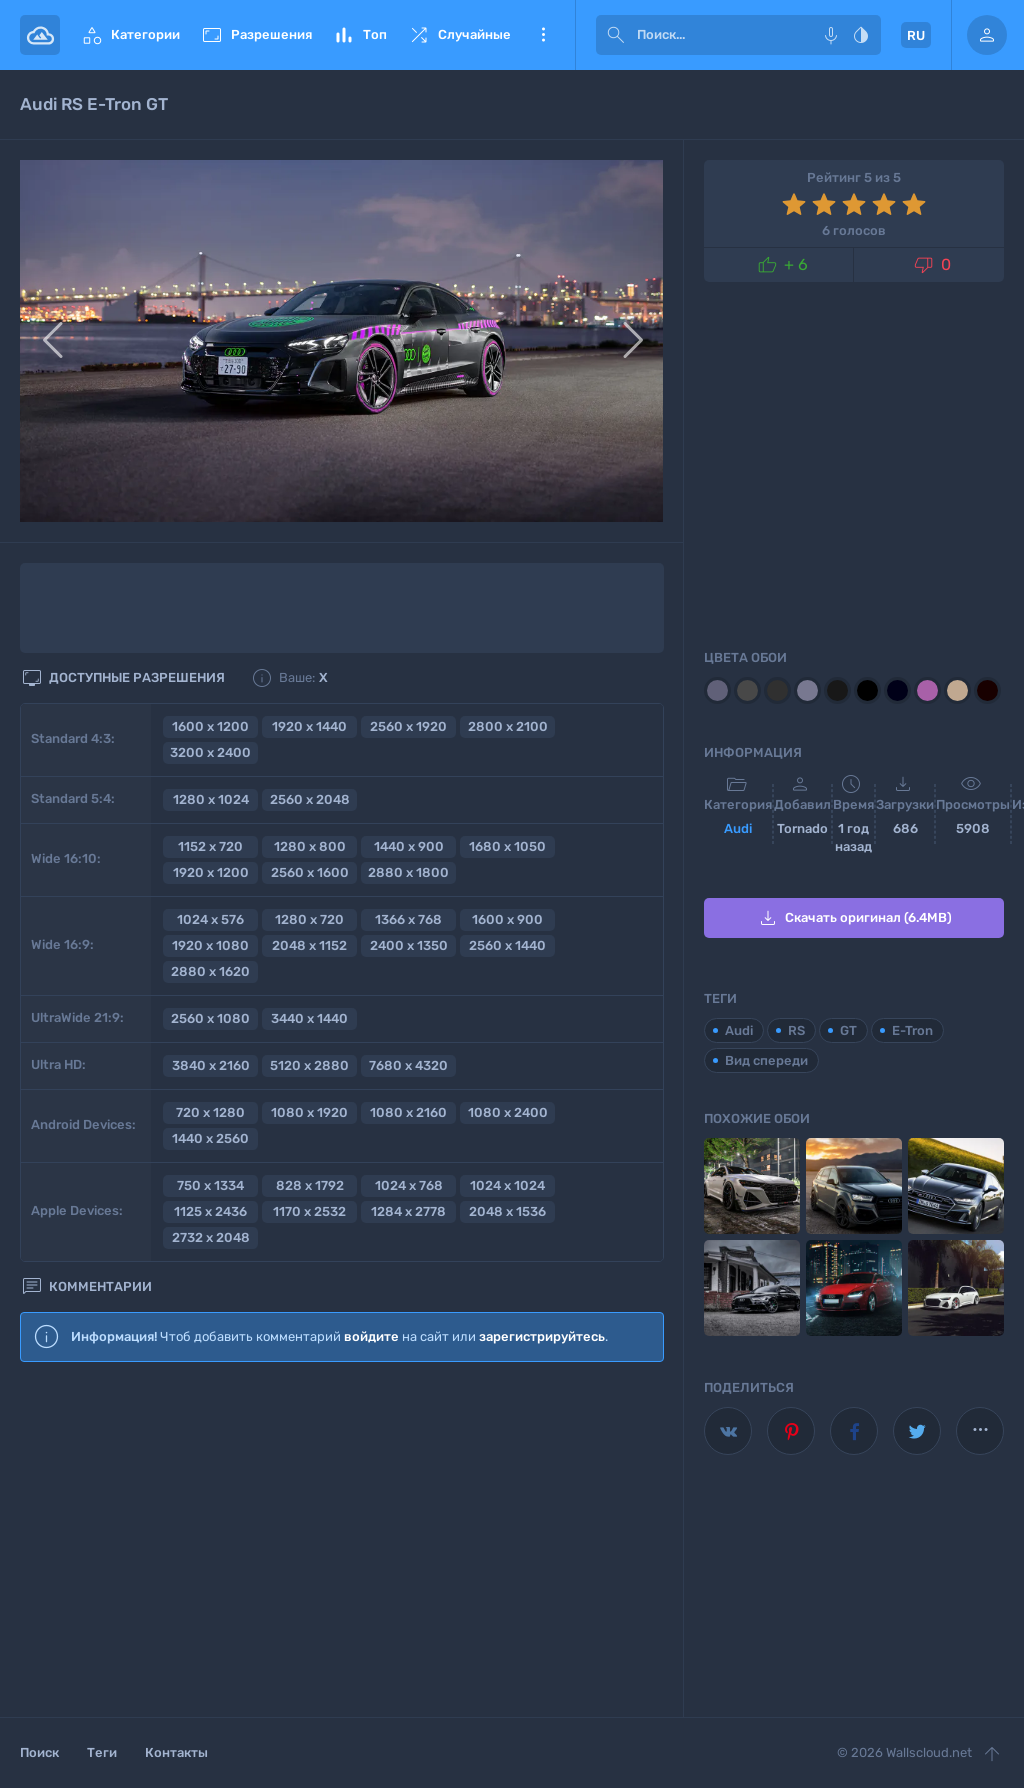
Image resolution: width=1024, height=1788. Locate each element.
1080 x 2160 (408, 1112)
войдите (371, 1336)
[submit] (616, 35)
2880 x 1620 (210, 971)
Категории (130, 35)
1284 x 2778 (408, 1211)
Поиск (39, 1752)
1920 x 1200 (211, 872)
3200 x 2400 (210, 752)
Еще (543, 35)
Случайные (459, 35)
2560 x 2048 (310, 799)
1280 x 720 (309, 919)
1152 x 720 (210, 846)
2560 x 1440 (507, 945)
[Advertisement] (342, 1541)
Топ (359, 35)
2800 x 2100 (508, 726)
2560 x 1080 (210, 1018)
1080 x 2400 (508, 1112)
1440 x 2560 (210, 1138)
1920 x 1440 (309, 726)
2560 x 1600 (310, 872)
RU (916, 35)
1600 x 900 (507, 919)
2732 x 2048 (211, 1237)
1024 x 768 (409, 1185)
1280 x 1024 (211, 799)
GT (848, 1030)
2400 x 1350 (409, 945)
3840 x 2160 (211, 1065)
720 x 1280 (210, 1112)
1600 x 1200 (210, 726)
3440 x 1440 (309, 1018)
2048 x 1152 (309, 945)
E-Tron (912, 1030)
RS (796, 1030)
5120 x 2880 (309, 1065)
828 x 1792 (310, 1185)
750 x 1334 (210, 1185)
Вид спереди (766, 1060)
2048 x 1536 (507, 1211)
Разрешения (256, 35)
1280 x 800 (310, 846)
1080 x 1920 (309, 1112)
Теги (102, 1752)
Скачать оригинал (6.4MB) (854, 918)
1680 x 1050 (507, 846)
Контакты (176, 1752)
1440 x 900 (409, 846)
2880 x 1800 (408, 872)
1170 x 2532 (309, 1211)
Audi (738, 828)
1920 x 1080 (210, 945)
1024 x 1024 (507, 1185)
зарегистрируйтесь (542, 1336)
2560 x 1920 (408, 726)
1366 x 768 (408, 919)
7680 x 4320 (408, 1065)
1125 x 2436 (210, 1211)
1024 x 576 (210, 919)
